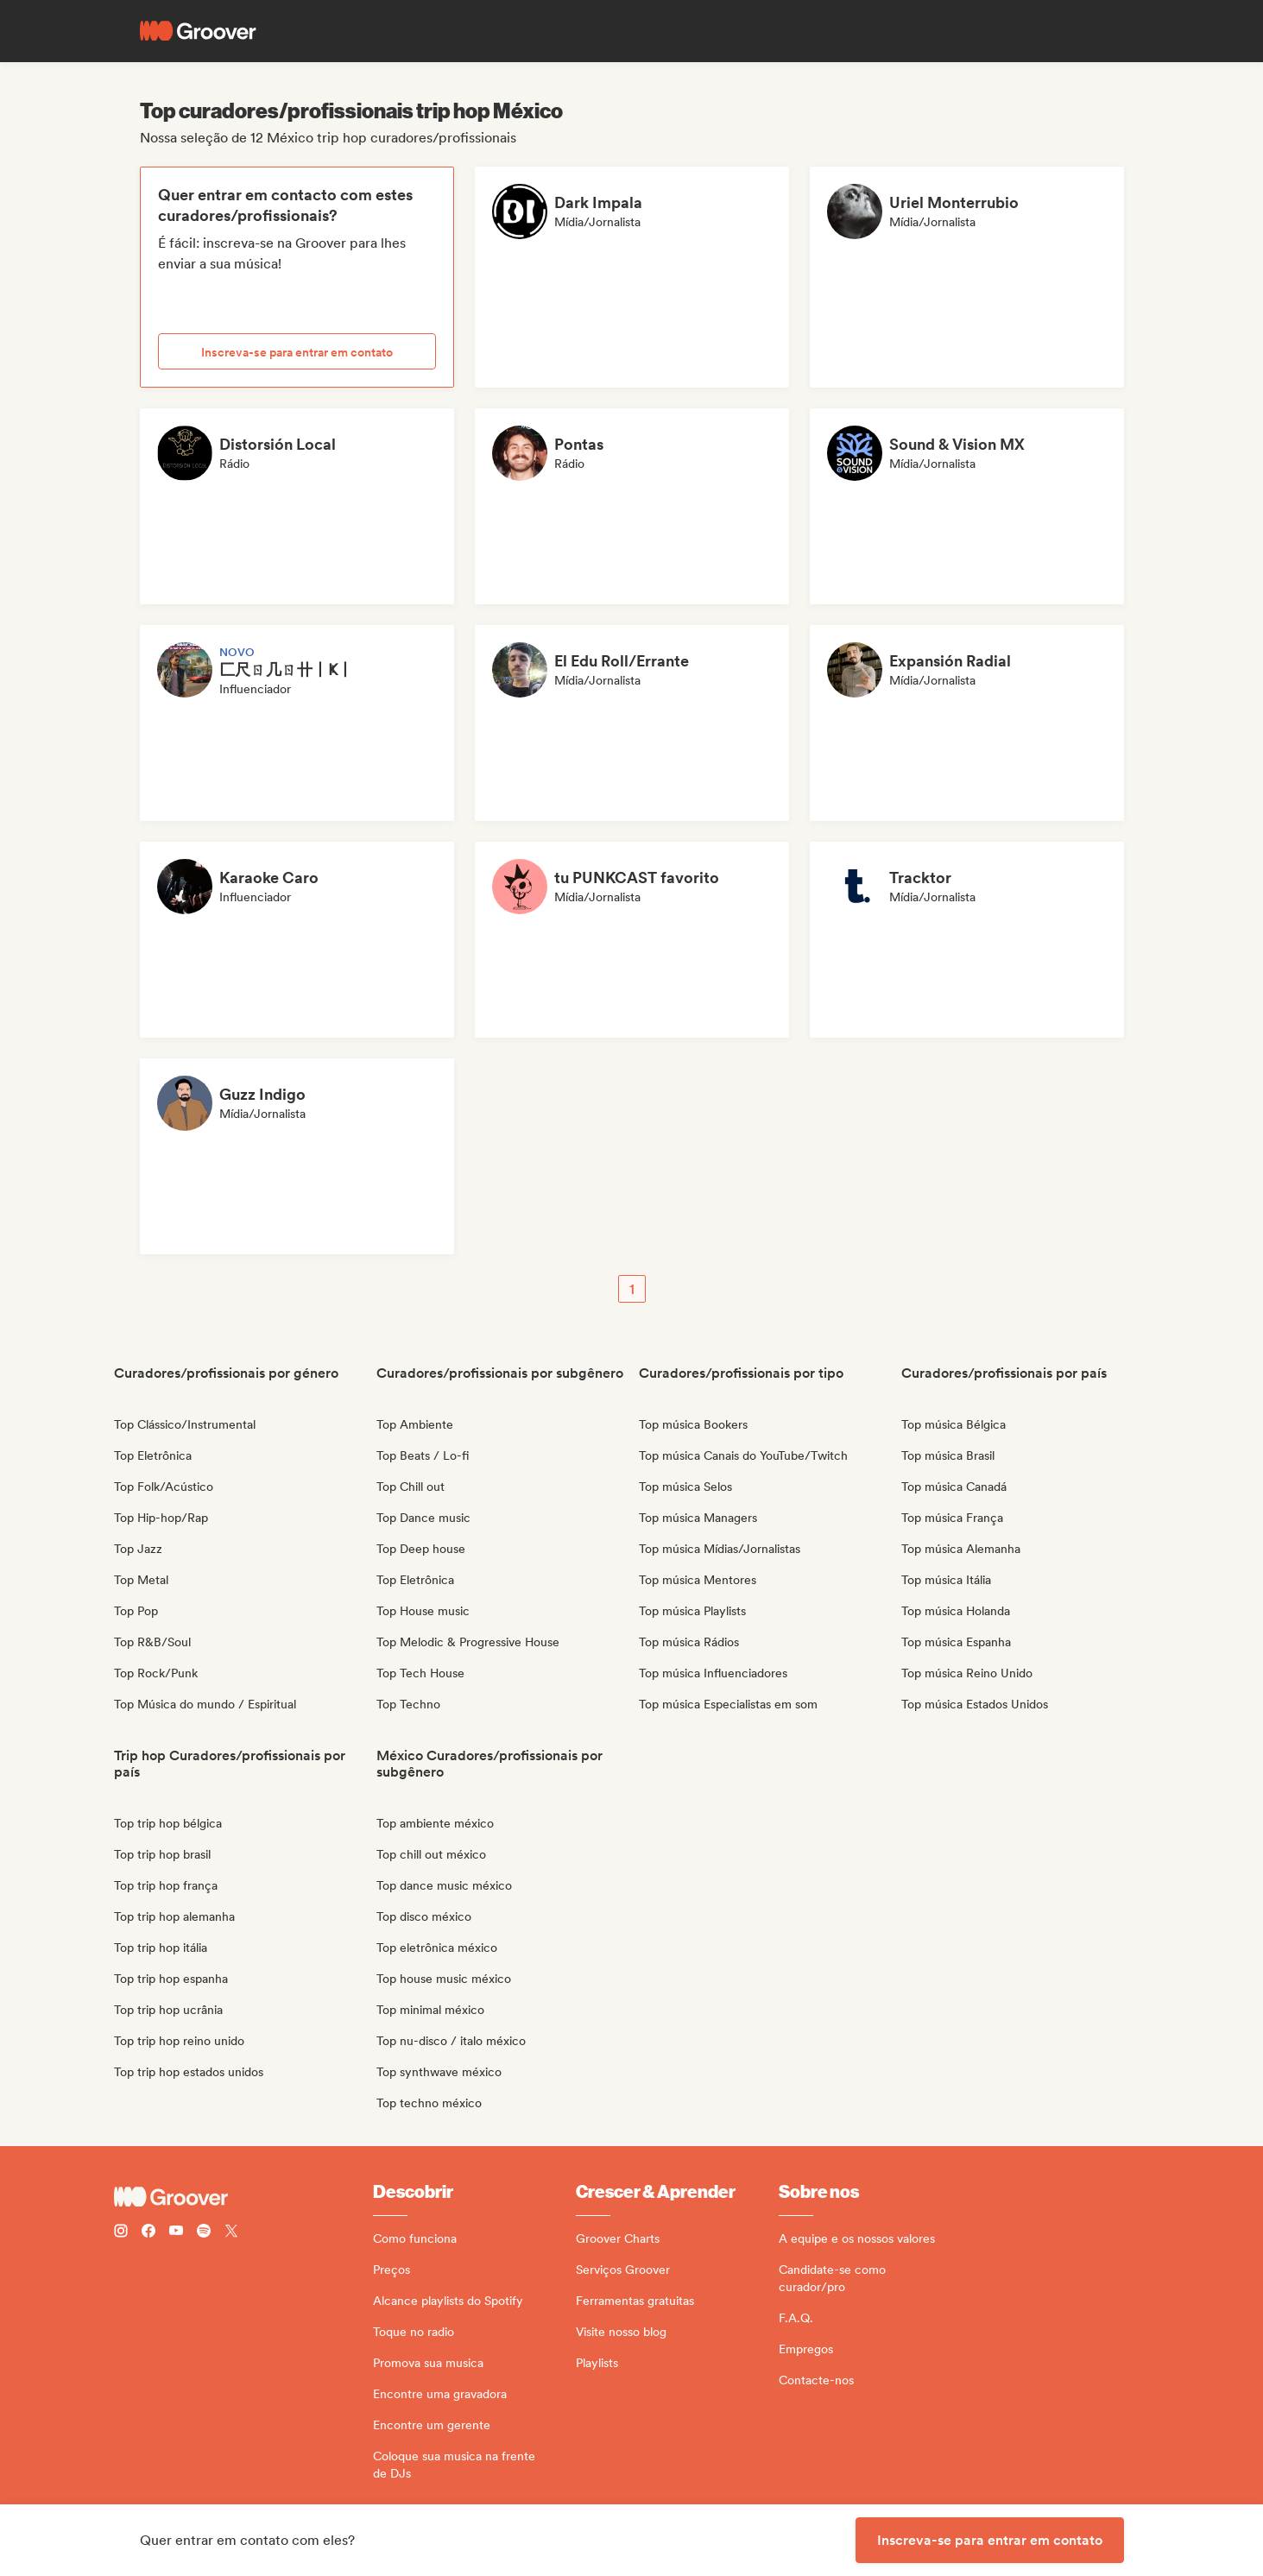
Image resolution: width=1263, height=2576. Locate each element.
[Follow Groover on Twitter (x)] (231, 2233)
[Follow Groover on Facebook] (148, 2233)
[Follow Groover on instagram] (121, 2233)
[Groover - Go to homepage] (243, 2197)
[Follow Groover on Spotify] (204, 2233)
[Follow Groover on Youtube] (176, 2233)
